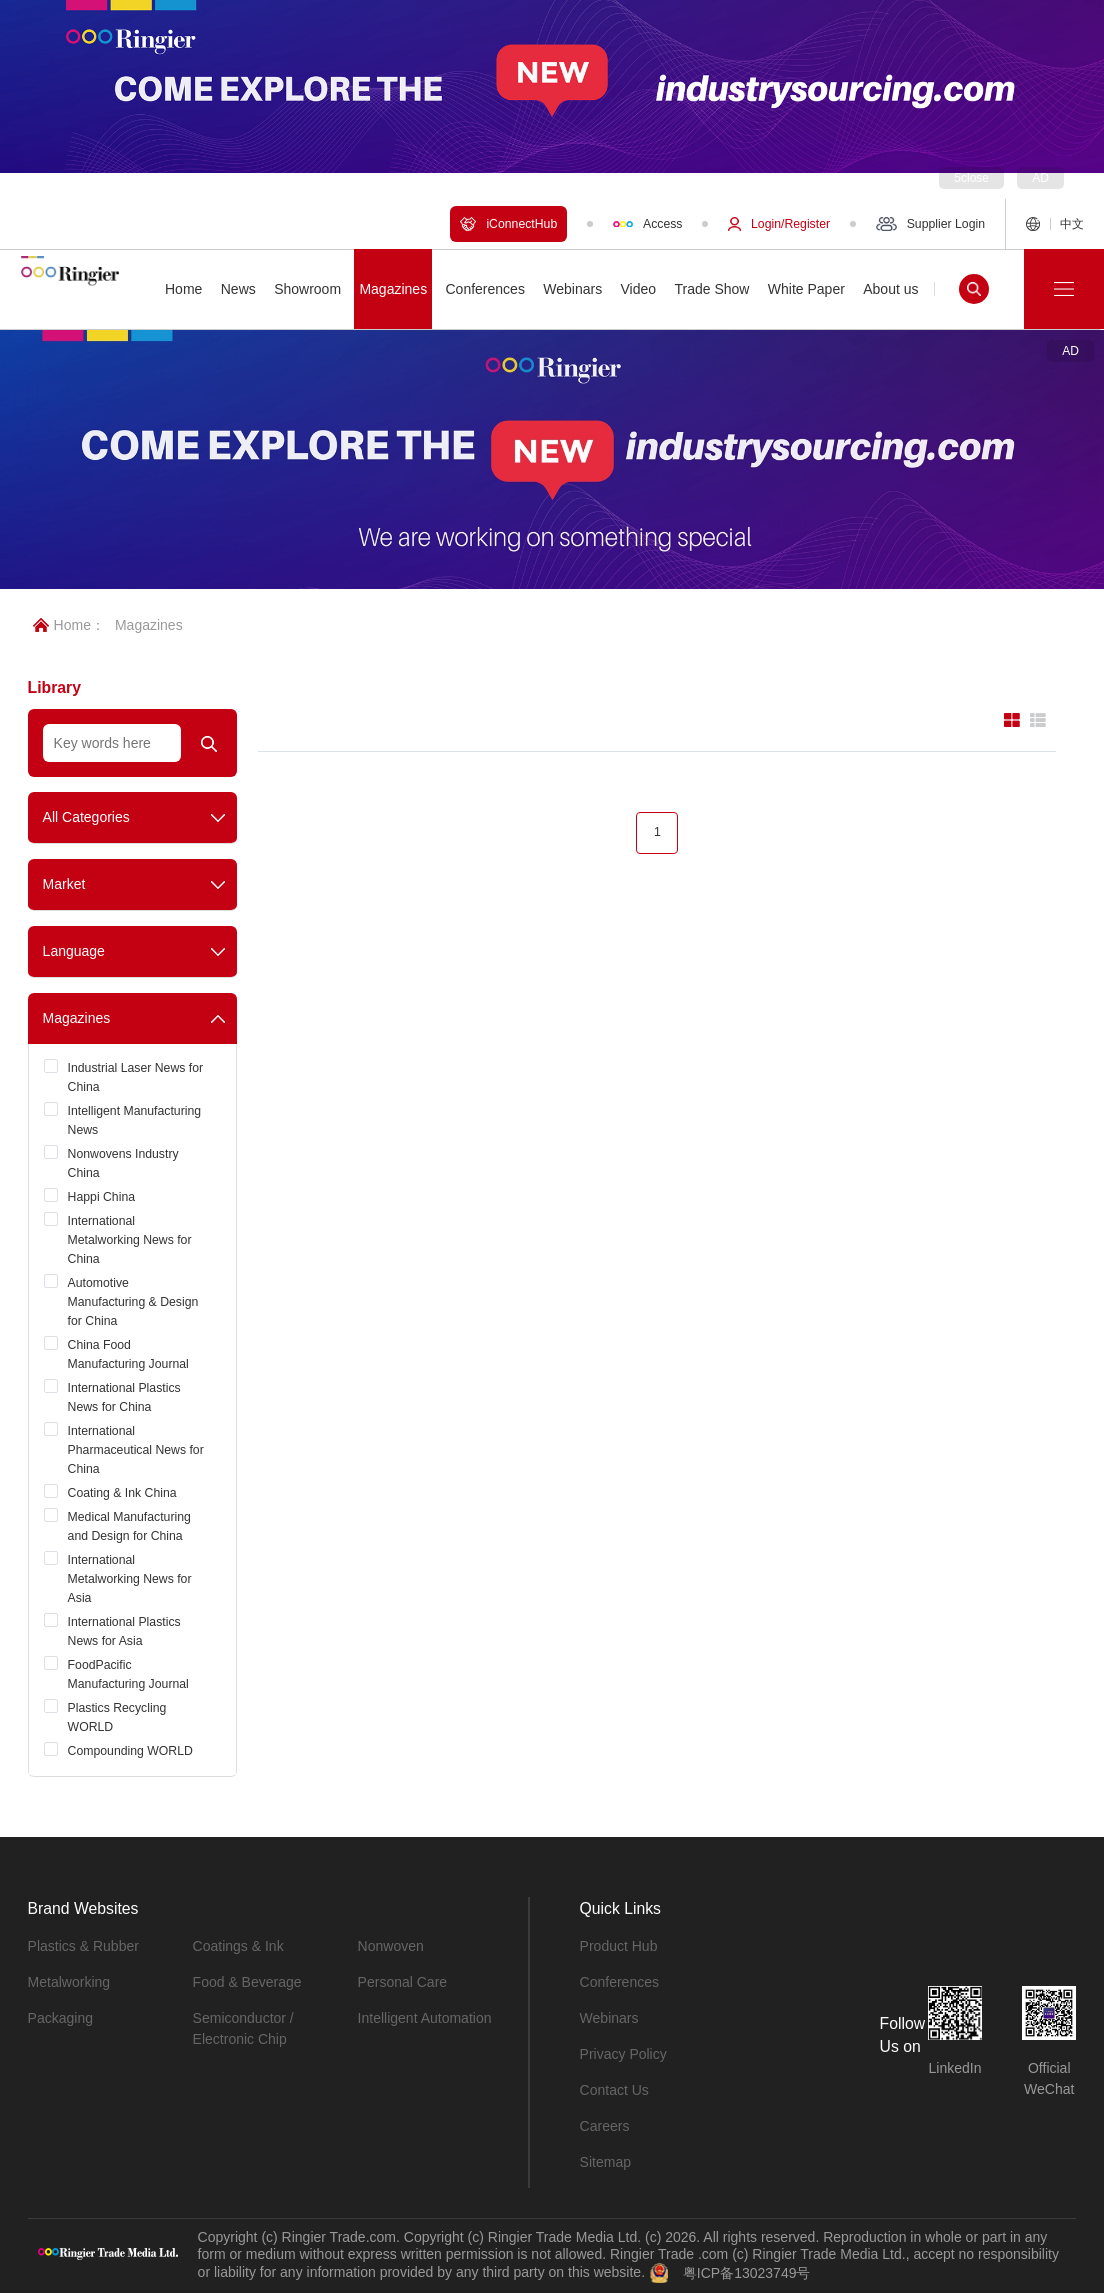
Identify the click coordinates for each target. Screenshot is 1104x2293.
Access (647, 224)
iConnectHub (508, 224)
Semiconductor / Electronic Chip (243, 2028)
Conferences (619, 1982)
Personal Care (403, 1982)
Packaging (60, 2018)
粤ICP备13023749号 (747, 2272)
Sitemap (605, 2162)
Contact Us (614, 2090)
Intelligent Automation (425, 2018)
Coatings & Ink (238, 1946)
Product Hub (619, 1946)
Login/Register (779, 224)
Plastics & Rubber (83, 1946)
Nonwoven (391, 1946)
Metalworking (69, 1982)
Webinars (609, 2018)
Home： (69, 625)
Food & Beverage (247, 1982)
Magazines (149, 625)
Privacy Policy (623, 2054)
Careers (605, 2126)
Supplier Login (930, 224)
